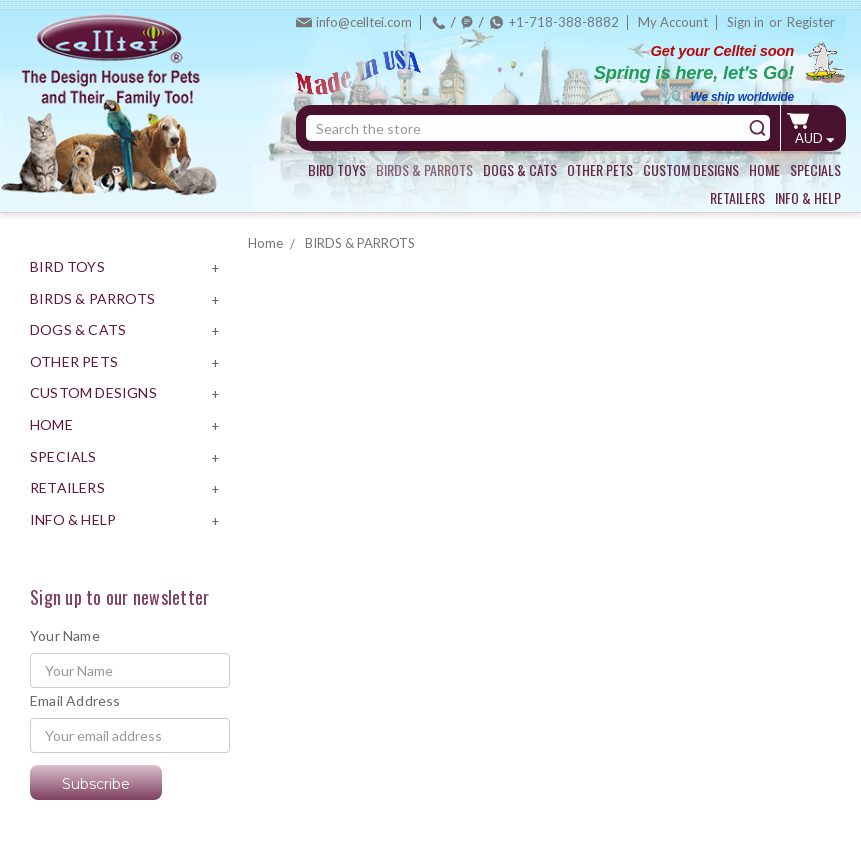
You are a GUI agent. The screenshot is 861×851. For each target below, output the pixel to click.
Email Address (75, 700)
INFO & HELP (808, 197)
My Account (673, 22)
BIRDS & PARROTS (424, 169)
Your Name (65, 635)
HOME (764, 169)
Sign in (745, 22)
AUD (814, 138)
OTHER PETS (600, 169)
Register (811, 22)
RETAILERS (737, 197)
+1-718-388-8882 (564, 22)
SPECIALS (815, 169)
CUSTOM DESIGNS (691, 169)
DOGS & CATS (520, 169)
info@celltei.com (364, 22)
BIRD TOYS (337, 169)
